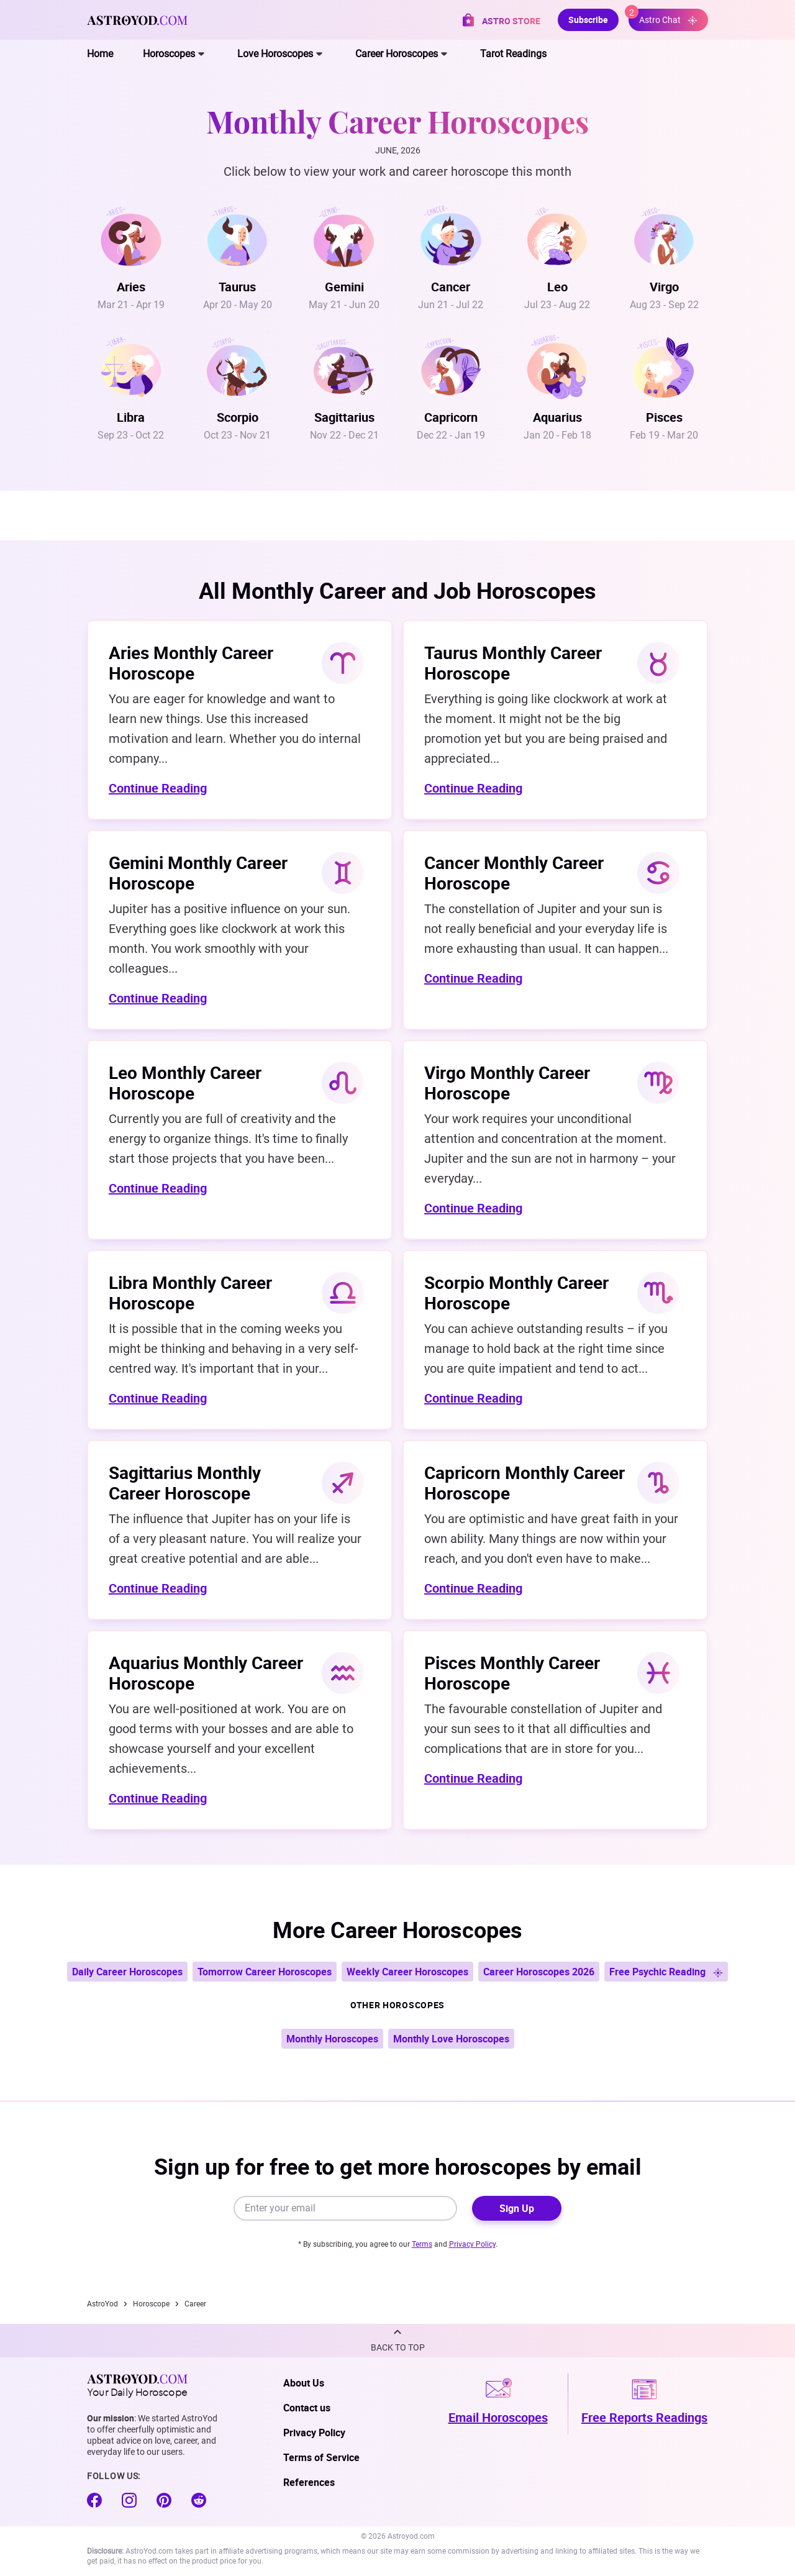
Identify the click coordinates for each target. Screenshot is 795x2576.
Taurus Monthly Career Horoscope (513, 662)
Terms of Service (321, 2457)
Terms (422, 2244)
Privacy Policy (472, 2244)
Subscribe (588, 19)
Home (100, 54)
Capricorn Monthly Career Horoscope (524, 1482)
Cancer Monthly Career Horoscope (514, 872)
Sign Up (516, 2208)
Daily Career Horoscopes (127, 1971)
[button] (397, 2340)
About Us (303, 2383)
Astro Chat (663, 17)
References (309, 2482)
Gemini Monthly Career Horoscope (198, 872)
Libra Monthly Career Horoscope (190, 1292)
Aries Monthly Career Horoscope (191, 662)
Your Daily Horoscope (137, 2385)
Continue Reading (158, 788)
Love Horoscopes (275, 54)
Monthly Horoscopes (332, 2039)
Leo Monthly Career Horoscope (185, 1082)
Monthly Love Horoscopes (451, 2039)
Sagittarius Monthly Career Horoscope (185, 1482)
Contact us (306, 2407)
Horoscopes (169, 54)
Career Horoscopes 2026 (538, 1971)
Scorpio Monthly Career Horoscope (516, 1292)
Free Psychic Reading (666, 1971)
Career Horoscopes (396, 54)
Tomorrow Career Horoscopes (265, 1971)
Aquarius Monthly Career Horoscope (206, 1672)
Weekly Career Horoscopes (407, 1971)
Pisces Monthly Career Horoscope (512, 1672)
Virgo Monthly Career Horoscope (507, 1082)
